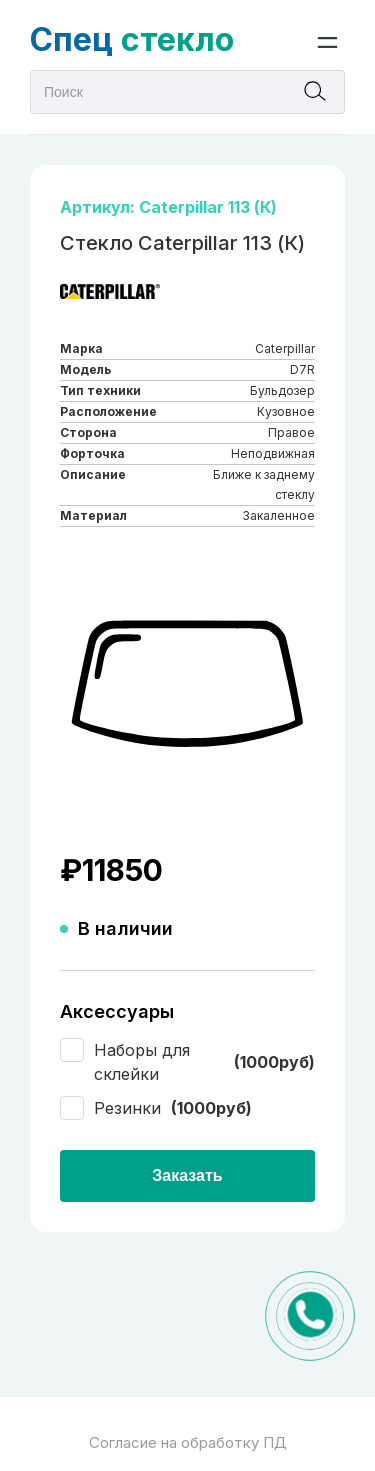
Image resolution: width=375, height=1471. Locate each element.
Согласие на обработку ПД (188, 1442)
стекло (132, 39)
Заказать (187, 1175)
